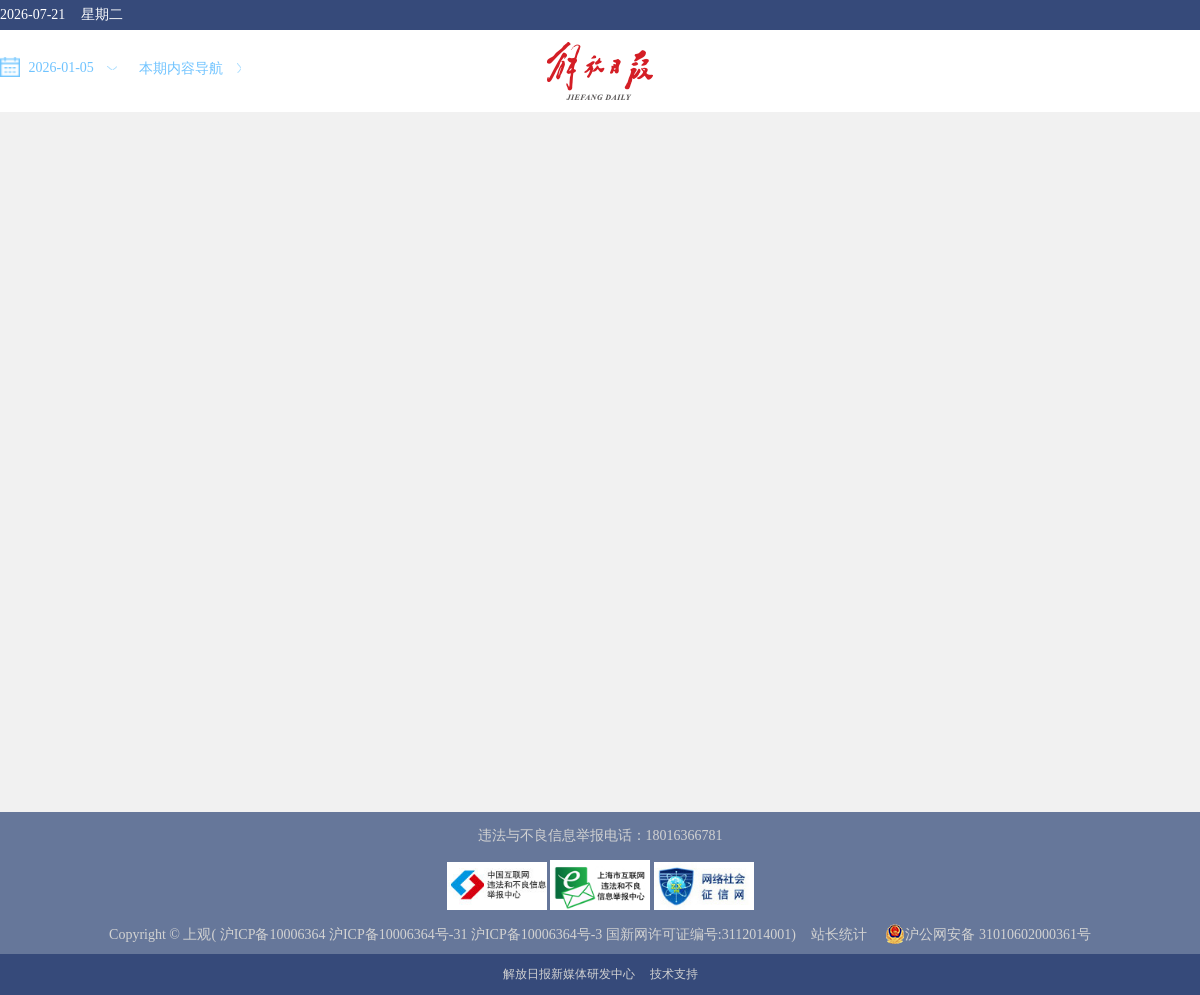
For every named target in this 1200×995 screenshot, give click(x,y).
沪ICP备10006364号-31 (398, 934)
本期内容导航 (190, 68)
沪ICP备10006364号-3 (536, 934)
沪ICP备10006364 (273, 934)
